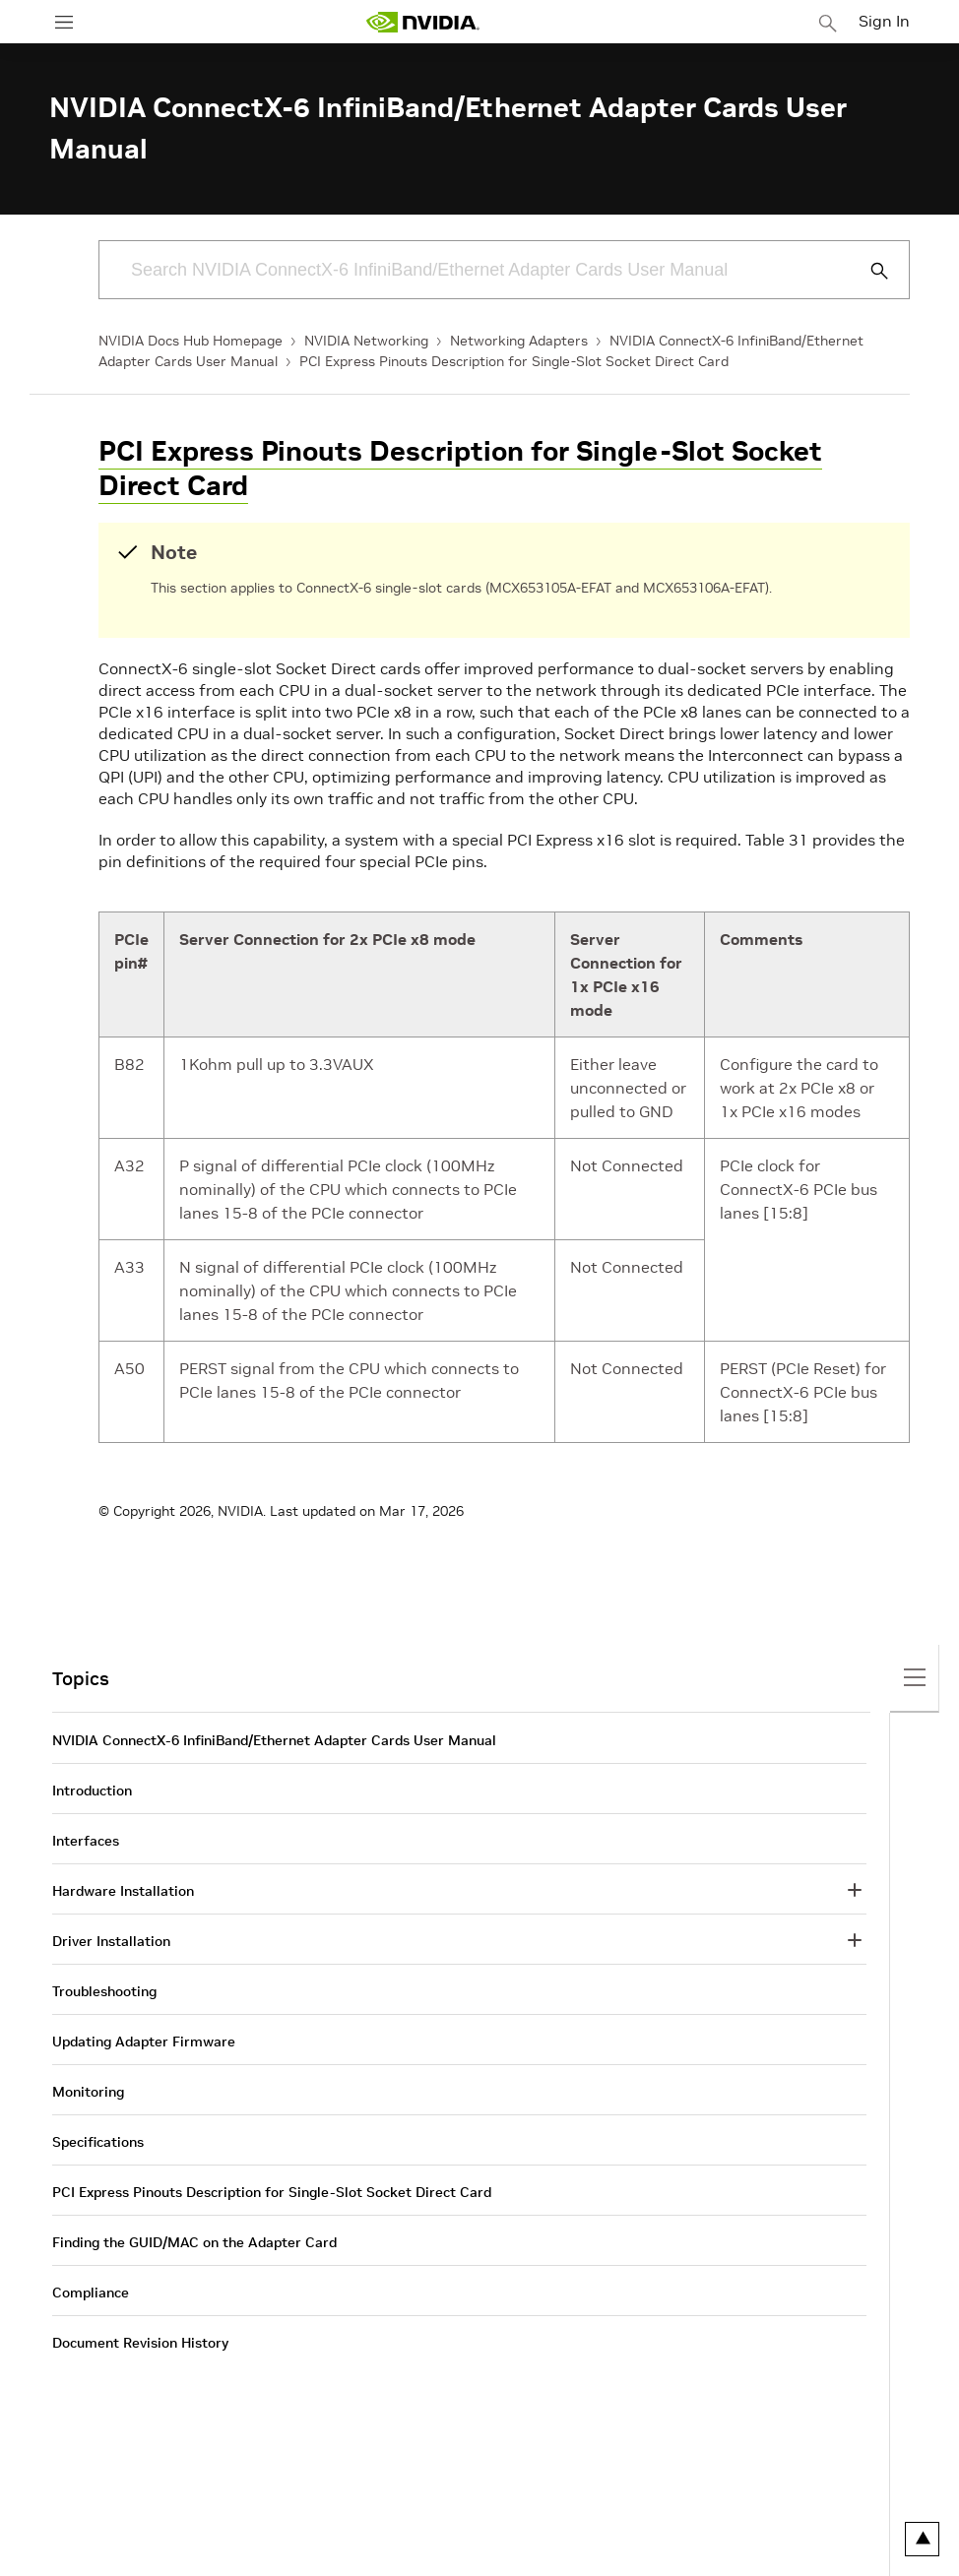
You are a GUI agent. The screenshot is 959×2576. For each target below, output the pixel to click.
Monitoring (88, 2092)
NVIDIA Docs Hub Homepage (190, 340)
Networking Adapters (519, 340)
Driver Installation (111, 1941)
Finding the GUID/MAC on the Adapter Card (194, 2242)
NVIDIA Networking (366, 340)
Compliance (90, 2292)
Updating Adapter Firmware (143, 2041)
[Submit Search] (868, 271)
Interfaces (85, 1841)
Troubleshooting (104, 1991)
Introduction (92, 1790)
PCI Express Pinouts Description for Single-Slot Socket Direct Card (514, 361)
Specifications (98, 2142)
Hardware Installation (123, 1891)
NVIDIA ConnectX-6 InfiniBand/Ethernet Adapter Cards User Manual (274, 1740)
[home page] (422, 22)
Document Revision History (140, 2343)
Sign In (884, 21)
